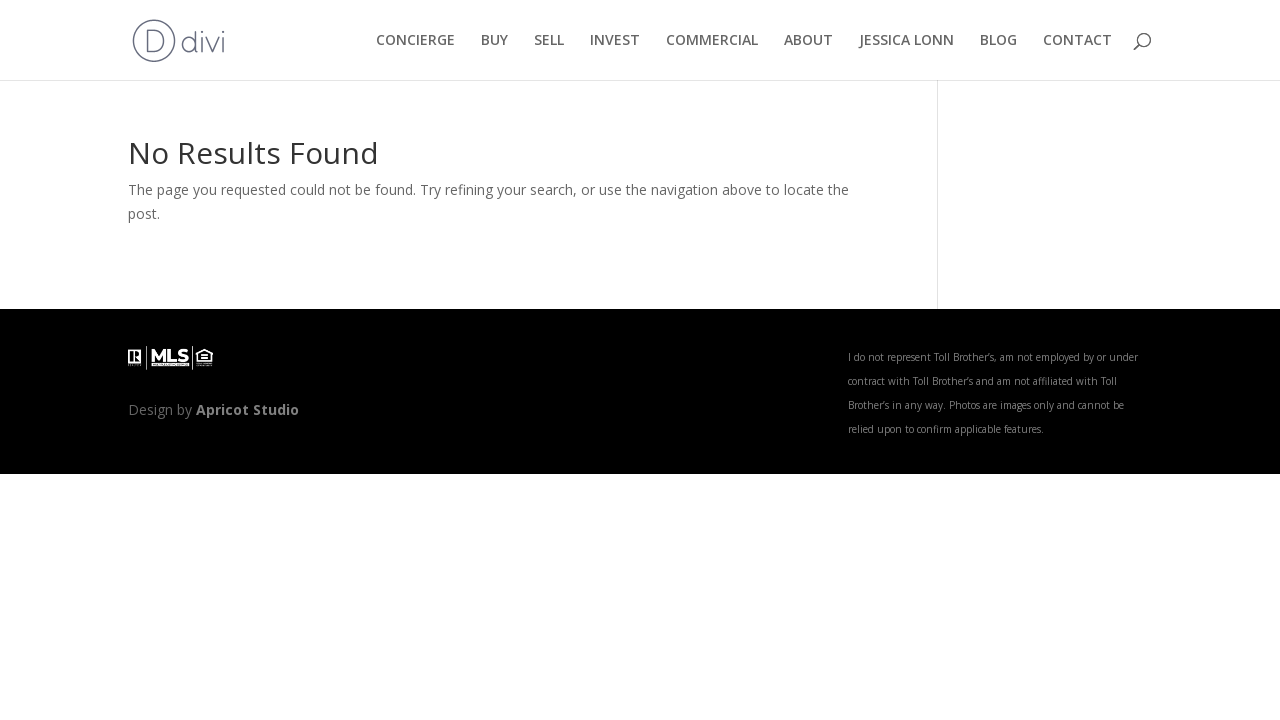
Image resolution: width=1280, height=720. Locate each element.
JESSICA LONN (906, 41)
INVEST (615, 41)
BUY (494, 41)
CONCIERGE (415, 41)
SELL (549, 41)
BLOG (998, 41)
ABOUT (808, 41)
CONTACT (1077, 41)
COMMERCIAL (712, 41)
